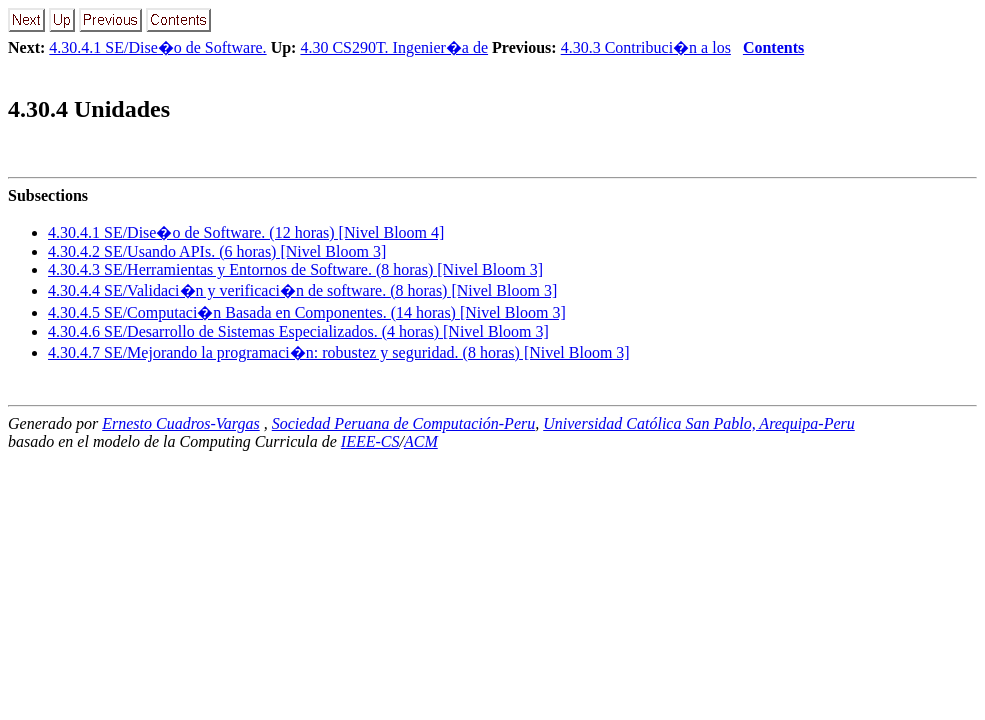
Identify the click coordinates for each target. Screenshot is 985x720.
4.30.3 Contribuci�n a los (646, 47)
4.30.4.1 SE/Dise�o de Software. (157, 47)
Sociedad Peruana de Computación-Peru (404, 423)
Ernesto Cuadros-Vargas (181, 423)
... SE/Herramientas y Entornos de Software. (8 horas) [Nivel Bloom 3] (295, 269)
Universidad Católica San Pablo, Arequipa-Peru (699, 423)
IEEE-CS (370, 441)
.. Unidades (89, 109)
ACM (421, 441)
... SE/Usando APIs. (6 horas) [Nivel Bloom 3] (217, 251)
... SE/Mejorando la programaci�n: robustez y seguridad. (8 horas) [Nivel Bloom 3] (339, 352)
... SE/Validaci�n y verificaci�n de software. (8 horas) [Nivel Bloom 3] (302, 290)
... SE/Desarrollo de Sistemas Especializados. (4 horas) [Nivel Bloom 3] (298, 331)
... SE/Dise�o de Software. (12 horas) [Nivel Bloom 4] (246, 232)
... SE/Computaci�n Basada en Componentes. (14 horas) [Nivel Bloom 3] (307, 312)
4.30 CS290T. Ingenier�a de (394, 47)
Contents (773, 47)
